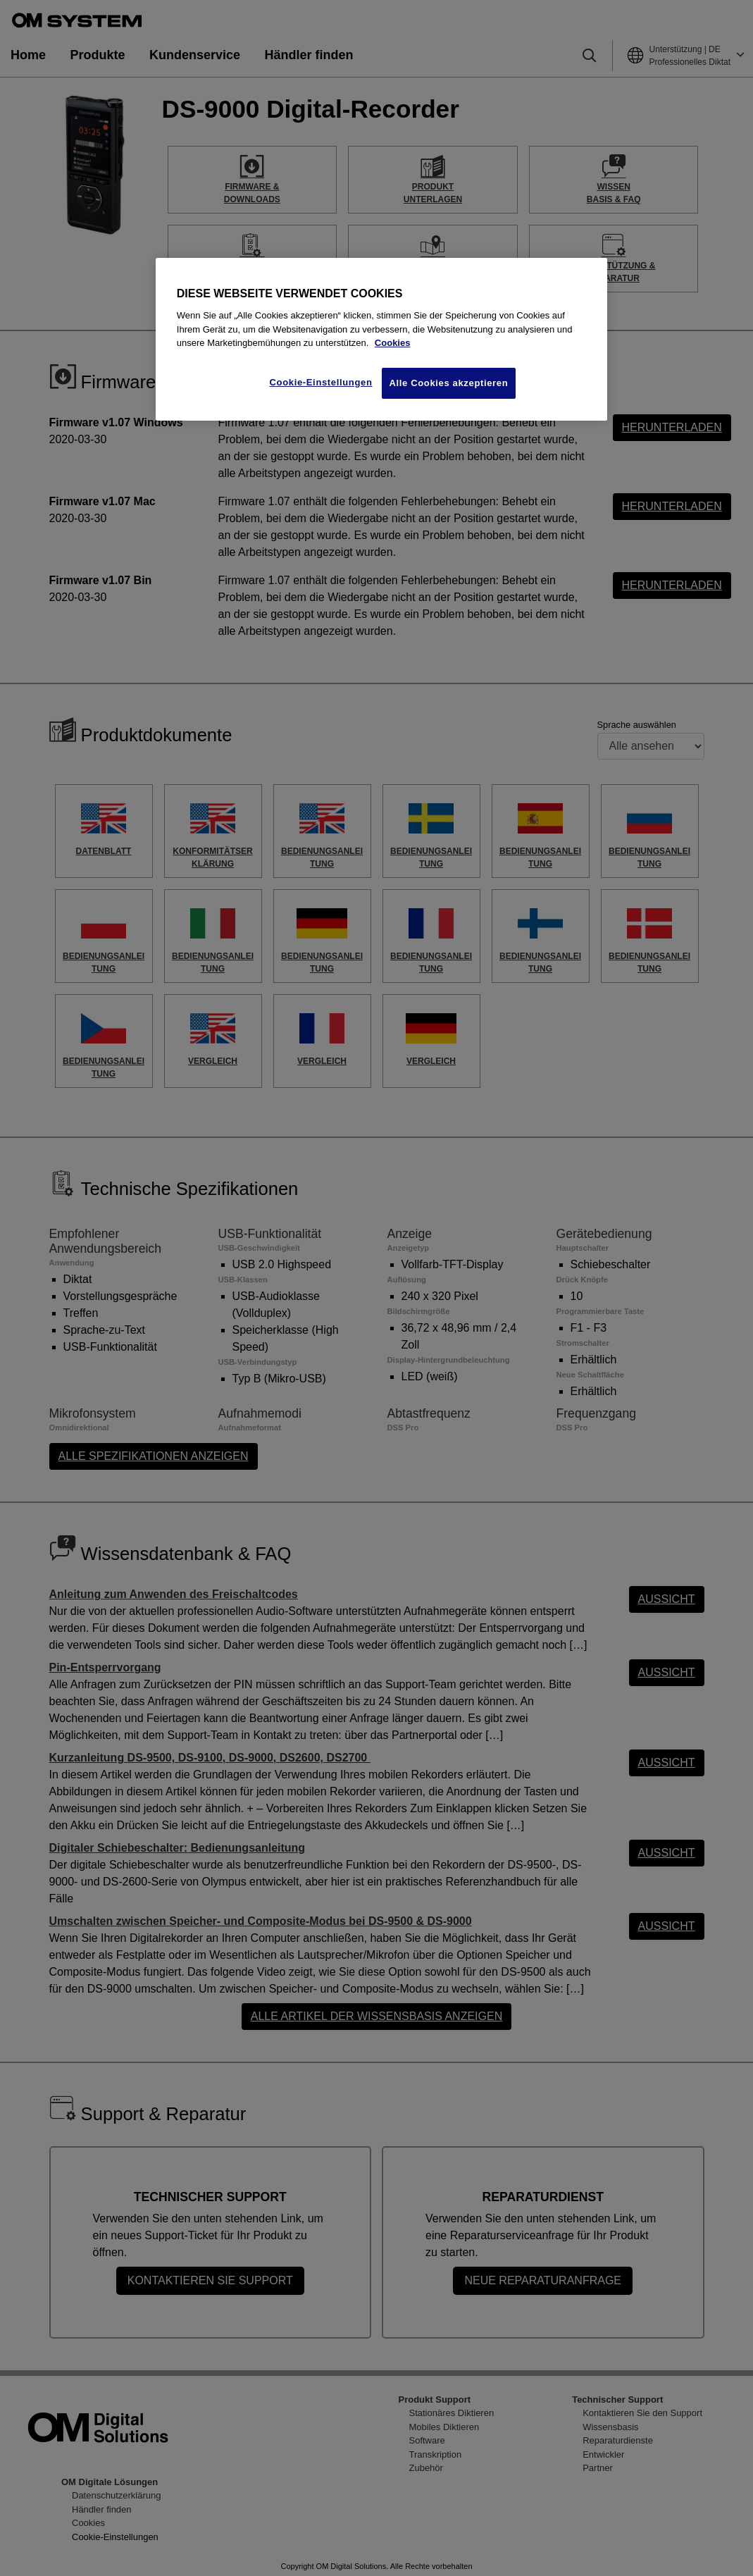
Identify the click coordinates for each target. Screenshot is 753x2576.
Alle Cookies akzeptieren (449, 383)
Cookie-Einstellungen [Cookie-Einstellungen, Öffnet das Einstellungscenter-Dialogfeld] (321, 382)
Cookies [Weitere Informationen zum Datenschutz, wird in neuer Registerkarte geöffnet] (393, 343)
